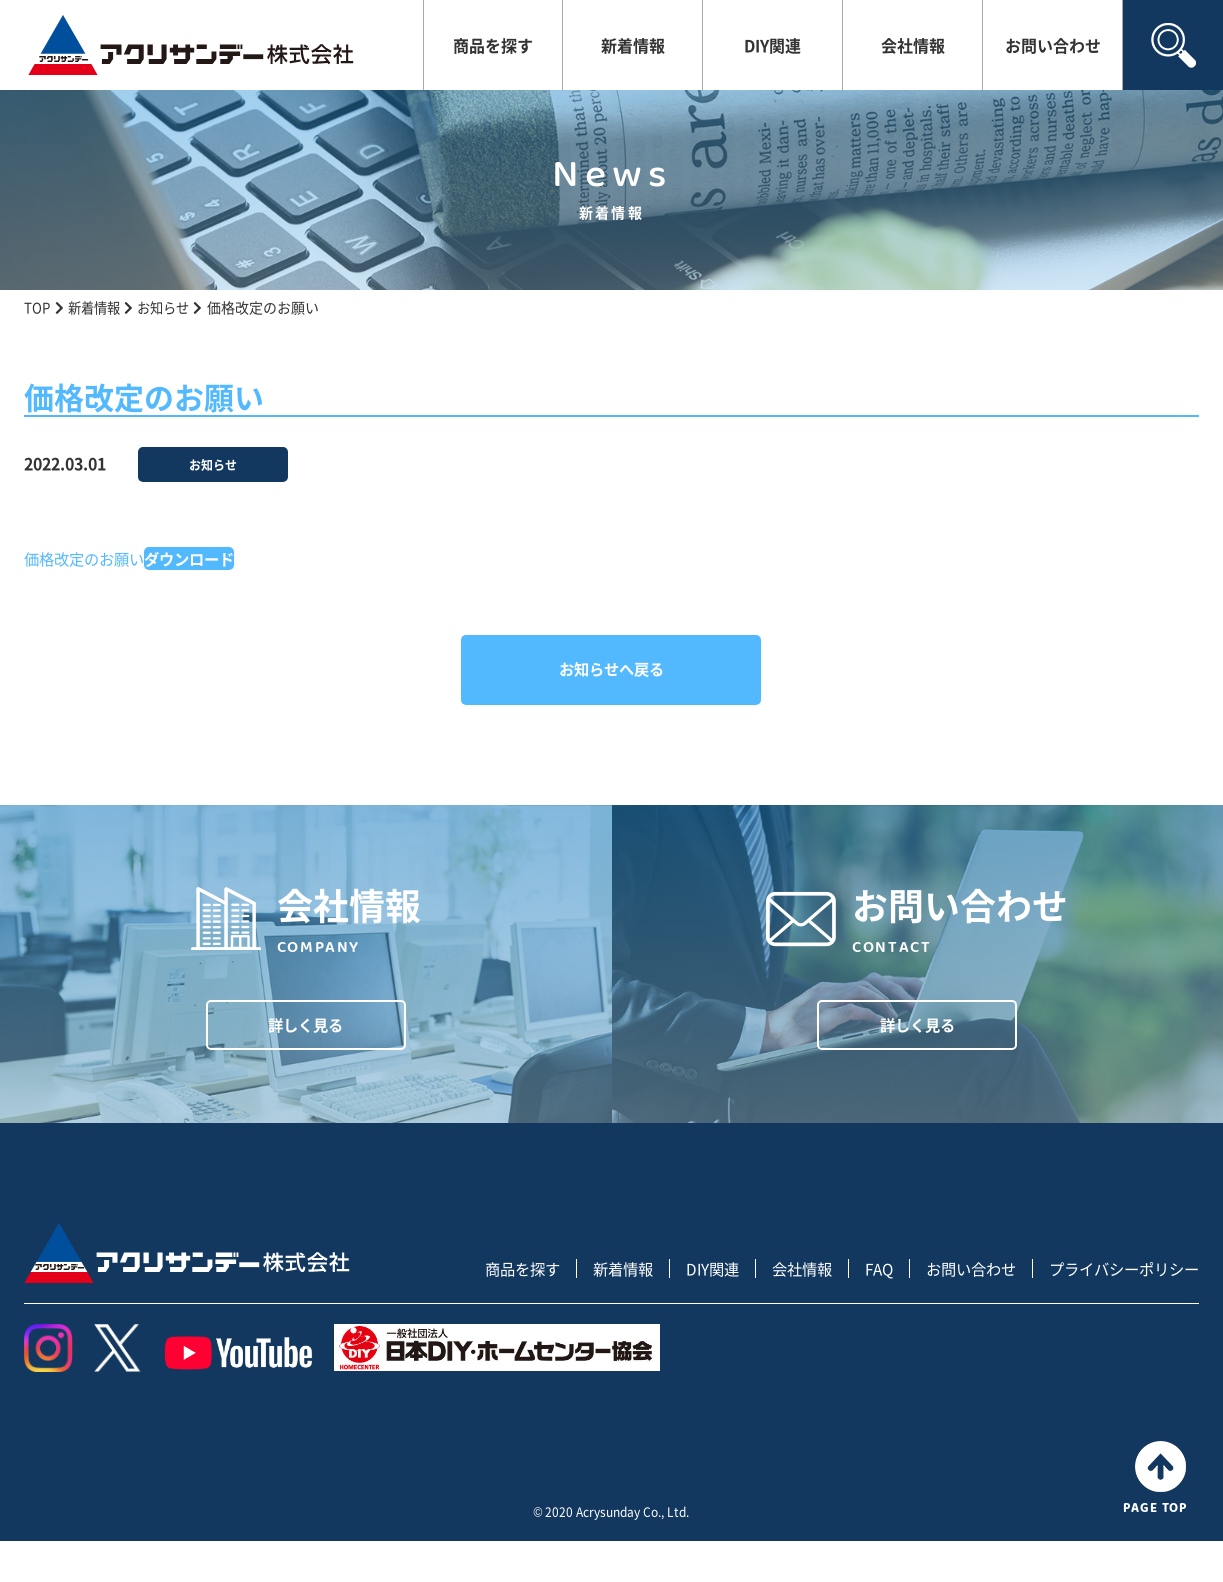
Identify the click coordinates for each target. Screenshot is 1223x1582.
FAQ (861, 1309)
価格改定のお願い (88, 558)
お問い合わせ (1053, 45)
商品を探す (493, 45)
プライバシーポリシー (1119, 1309)
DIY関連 (772, 45)
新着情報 (633, 45)
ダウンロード (200, 558)
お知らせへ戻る (611, 669)
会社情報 (913, 45)
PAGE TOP (1160, 1518)
